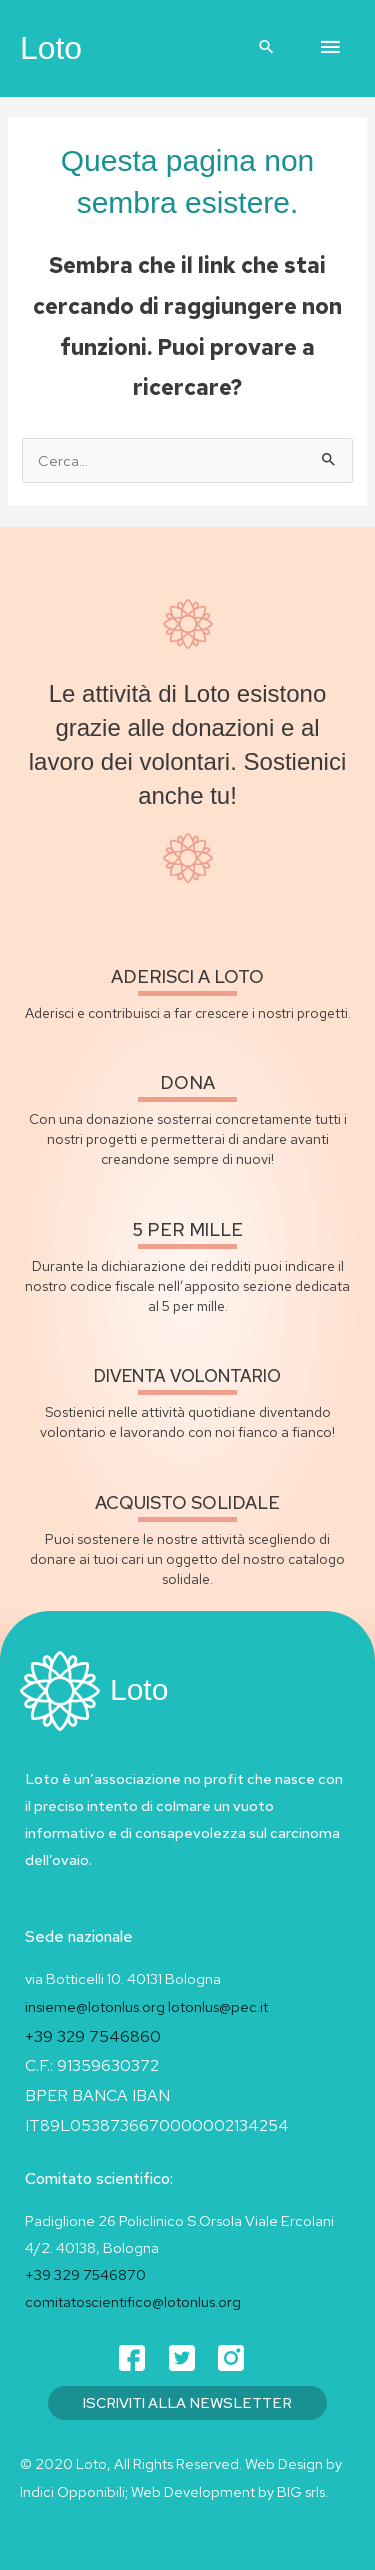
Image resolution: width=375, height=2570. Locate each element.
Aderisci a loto (187, 976)
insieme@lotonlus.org (95, 2006)
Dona (187, 1082)
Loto (51, 48)
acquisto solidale (187, 1502)
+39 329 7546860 (93, 2036)
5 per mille (188, 1229)
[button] (266, 48)
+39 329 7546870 (85, 2274)
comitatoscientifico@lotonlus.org (133, 2301)
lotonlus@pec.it (219, 2006)
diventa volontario (187, 1376)
